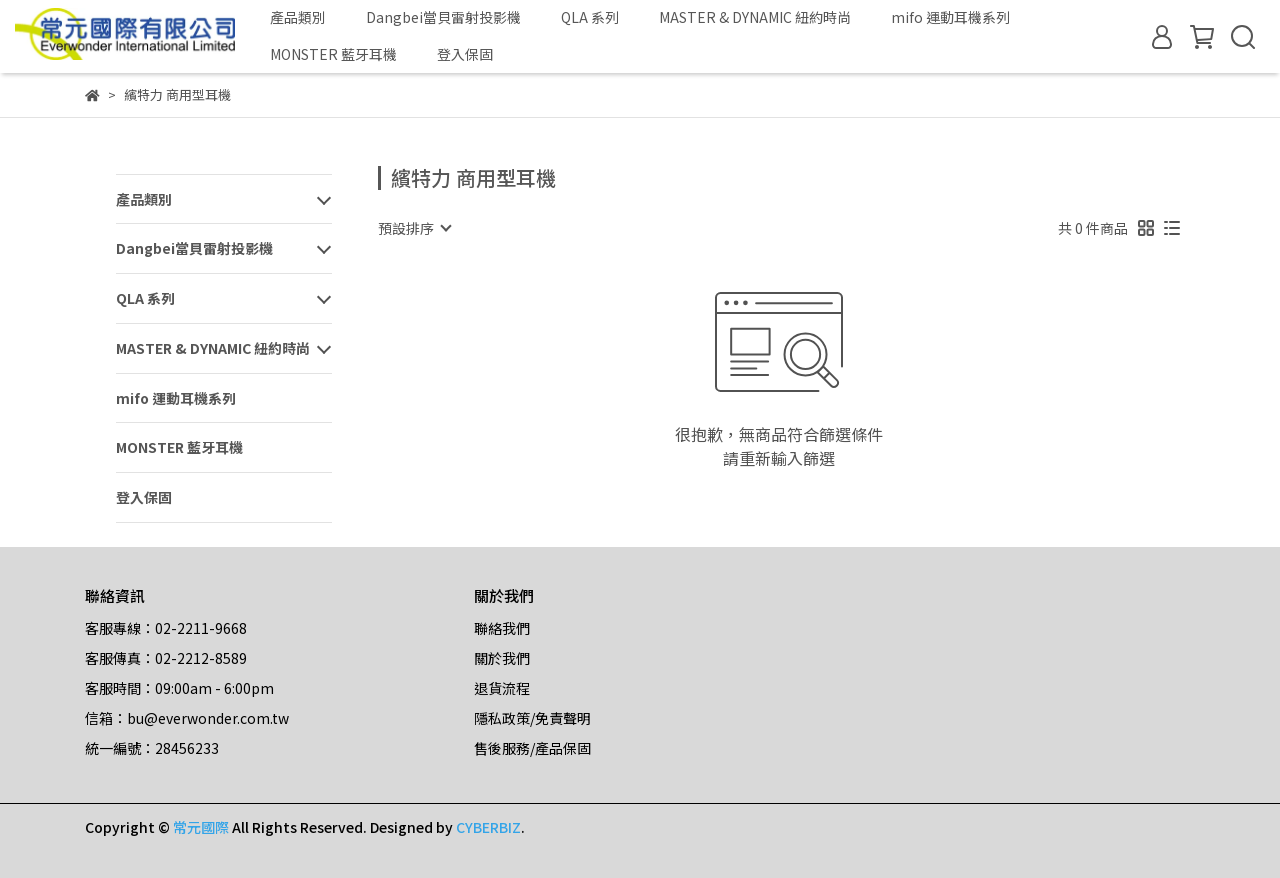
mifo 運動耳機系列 (950, 17)
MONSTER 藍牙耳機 (333, 54)
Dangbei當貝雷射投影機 (443, 17)
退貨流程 (502, 688)
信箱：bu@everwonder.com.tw (187, 718)
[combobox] (414, 228)
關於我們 (502, 658)
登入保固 (465, 54)
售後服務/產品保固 (532, 748)
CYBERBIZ (488, 827)
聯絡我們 (502, 628)
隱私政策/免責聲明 (532, 718)
